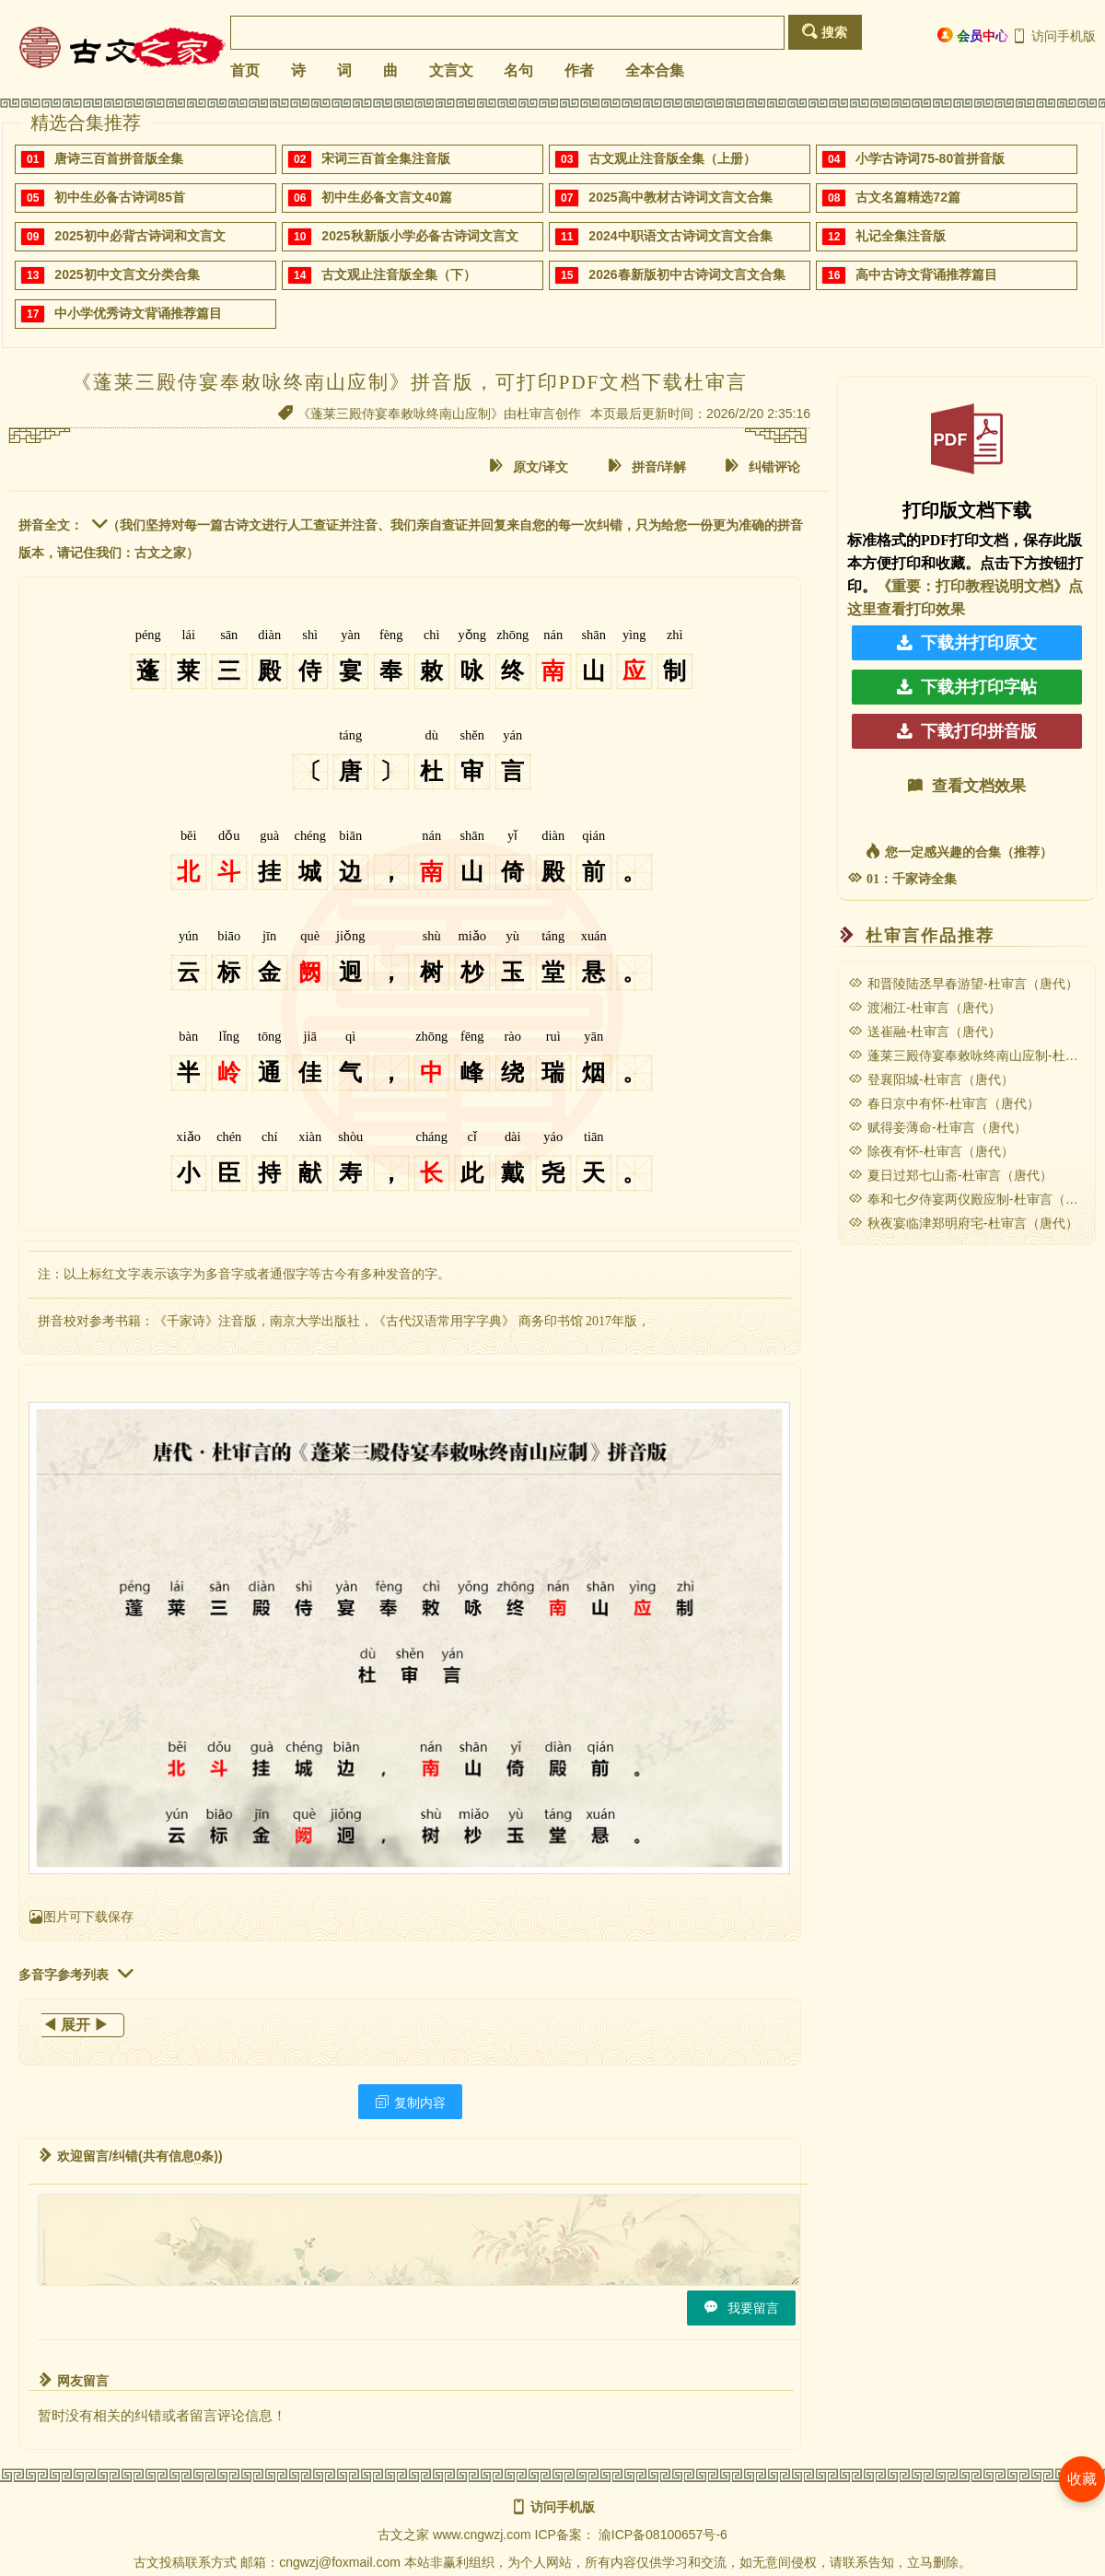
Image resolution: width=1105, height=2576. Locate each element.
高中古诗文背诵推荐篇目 (926, 274)
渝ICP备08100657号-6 (663, 2534)
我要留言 (741, 2307)
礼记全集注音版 (900, 235)
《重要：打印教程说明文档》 (972, 586)
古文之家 (403, 2534)
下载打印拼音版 (967, 731)
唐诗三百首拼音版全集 (118, 158)
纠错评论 (762, 466)
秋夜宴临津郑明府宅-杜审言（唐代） (963, 1223)
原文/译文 (528, 466)
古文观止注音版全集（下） (398, 274)
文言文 (451, 70)
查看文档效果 (967, 786)
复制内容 (410, 2102)
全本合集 (654, 70)
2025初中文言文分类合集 (126, 274)
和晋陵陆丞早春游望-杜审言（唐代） (963, 983)
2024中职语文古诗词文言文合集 (680, 235)
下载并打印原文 (967, 643)
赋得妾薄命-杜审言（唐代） (937, 1127)
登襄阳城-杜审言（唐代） (931, 1079)
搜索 (824, 32)
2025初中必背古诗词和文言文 (139, 235)
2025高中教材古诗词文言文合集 (680, 197)
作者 (579, 70)
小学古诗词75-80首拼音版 (930, 158)
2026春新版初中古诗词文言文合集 (686, 274)
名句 (518, 70)
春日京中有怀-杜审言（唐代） (944, 1103)
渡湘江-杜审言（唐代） (924, 1007)
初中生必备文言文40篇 (386, 197)
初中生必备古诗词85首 (119, 197)
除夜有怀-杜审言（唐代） (931, 1151)
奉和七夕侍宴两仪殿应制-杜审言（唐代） (976, 1199)
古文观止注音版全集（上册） (672, 158)
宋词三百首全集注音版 (385, 158)
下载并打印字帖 (967, 687)
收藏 (1082, 2479)
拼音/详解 (647, 466)
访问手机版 (1054, 36)
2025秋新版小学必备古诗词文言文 (419, 235)
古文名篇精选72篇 (907, 197)
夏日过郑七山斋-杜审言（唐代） (950, 1175)
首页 (245, 70)
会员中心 (972, 35)
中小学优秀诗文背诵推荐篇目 (138, 313)
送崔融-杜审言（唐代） (924, 1031)
